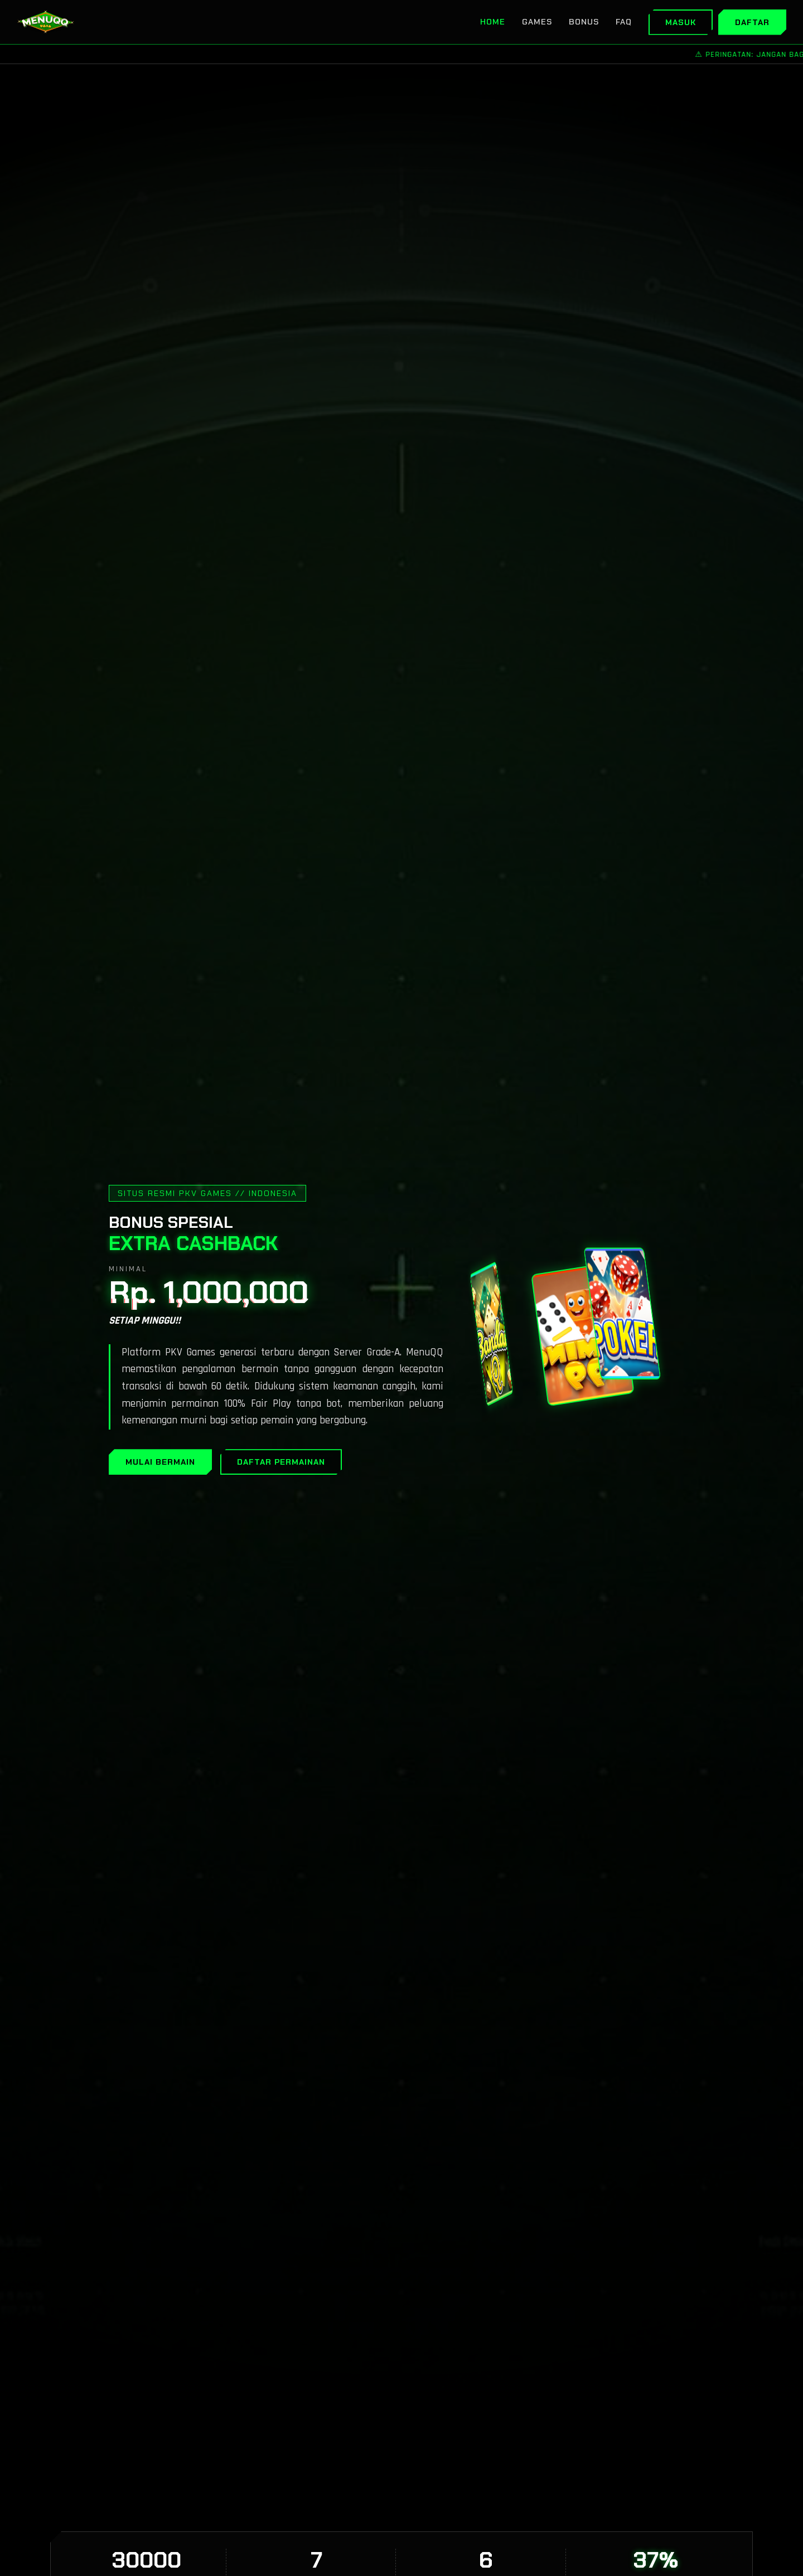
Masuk (680, 22)
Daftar (752, 22)
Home (492, 22)
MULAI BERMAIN (160, 1462)
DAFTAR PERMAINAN (281, 1462)
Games (537, 22)
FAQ (624, 22)
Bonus (584, 22)
